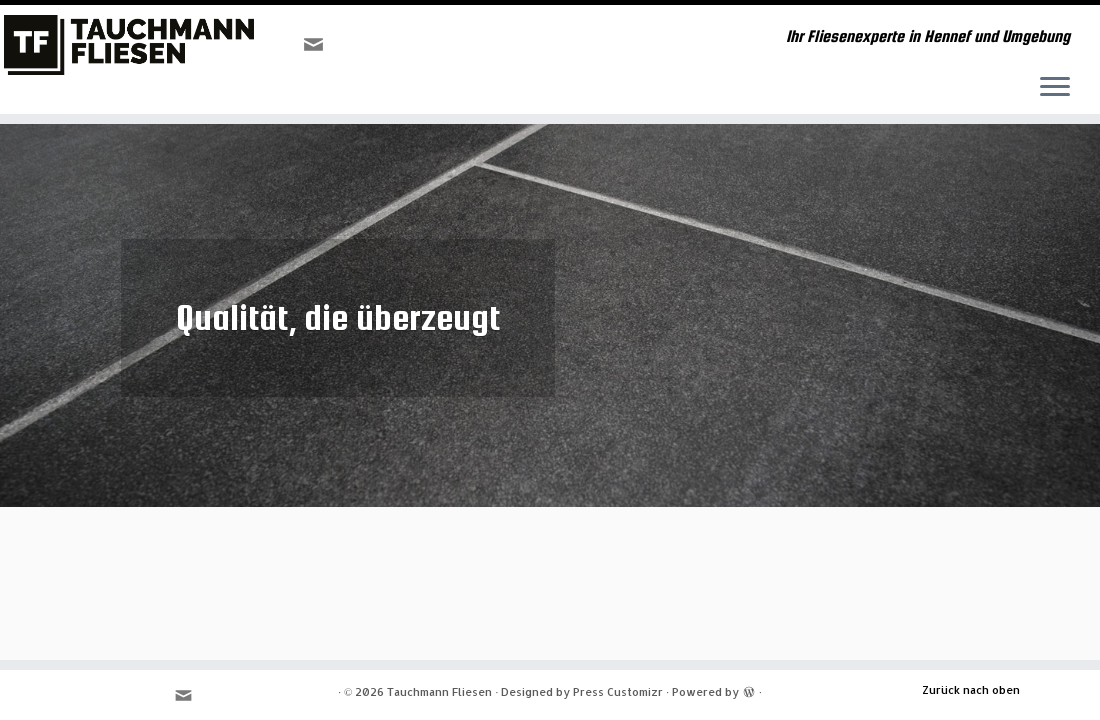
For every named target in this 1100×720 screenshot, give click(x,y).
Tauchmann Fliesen (439, 692)
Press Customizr (618, 692)
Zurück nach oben (971, 690)
